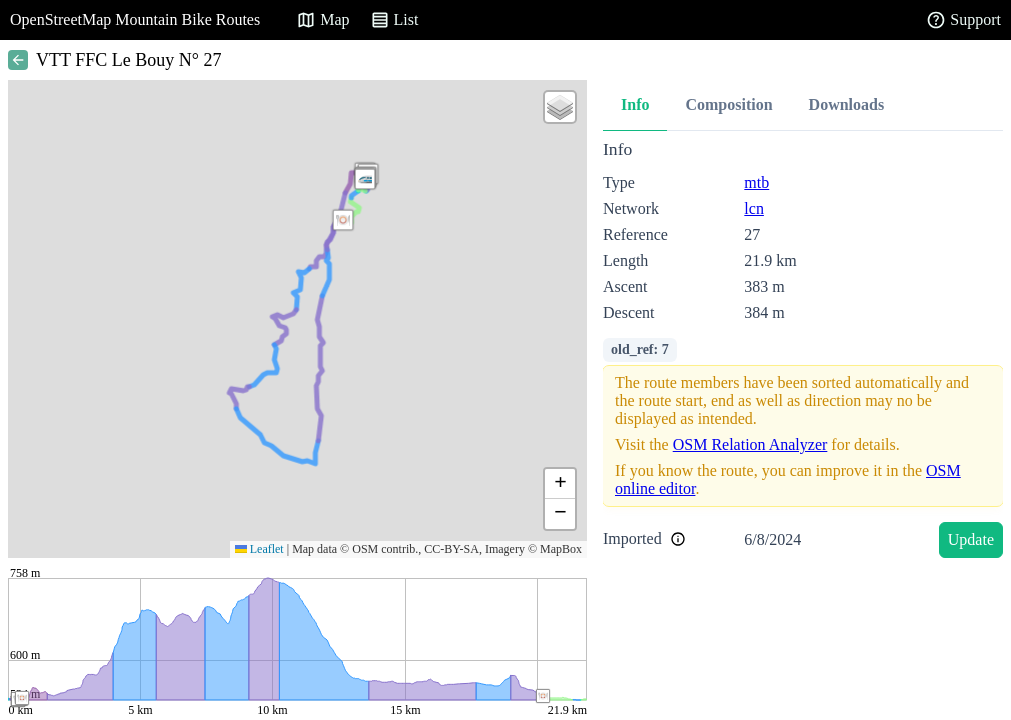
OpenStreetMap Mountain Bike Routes (135, 19)
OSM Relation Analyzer (750, 444)
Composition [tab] (728, 104)
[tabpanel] (803, 352)
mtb (756, 182)
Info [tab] (635, 104)
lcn (754, 208)
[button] (343, 220)
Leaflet (259, 549)
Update (971, 539)
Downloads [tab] (847, 104)
